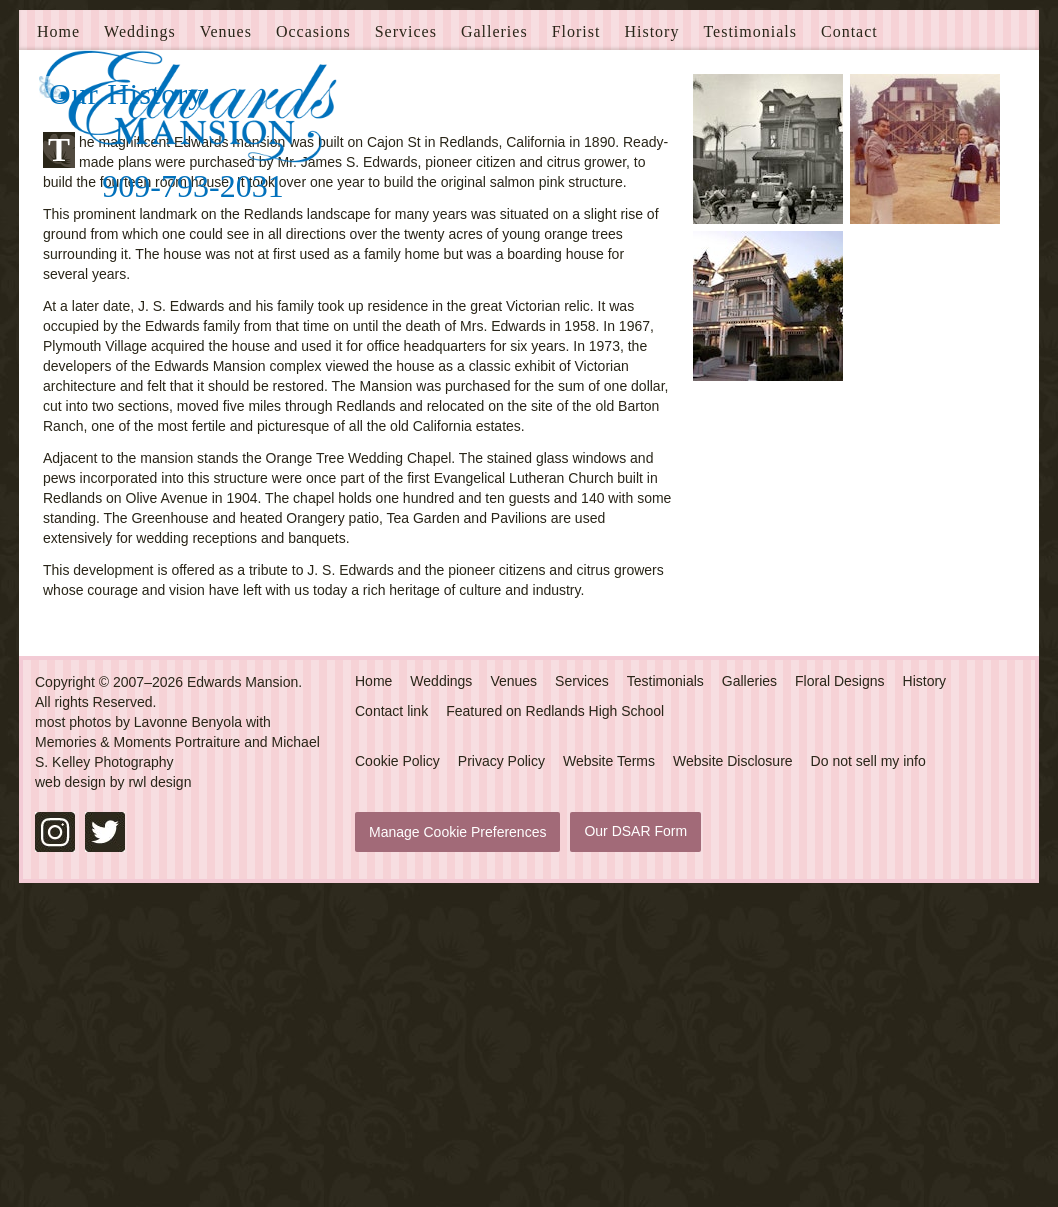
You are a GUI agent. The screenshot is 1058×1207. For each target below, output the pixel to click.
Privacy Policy (501, 1073)
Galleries (494, 343)
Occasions (313, 343)
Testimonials (750, 343)
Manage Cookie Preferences (457, 1144)
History (651, 343)
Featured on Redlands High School (555, 1023)
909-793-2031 (192, 186)
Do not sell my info (868, 1073)
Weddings (140, 343)
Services (406, 343)
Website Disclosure (733, 1073)
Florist (576, 343)
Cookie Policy (397, 1073)
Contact (849, 343)
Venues (226, 343)
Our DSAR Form (635, 1143)
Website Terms (609, 1073)
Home (58, 343)
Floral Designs (839, 993)
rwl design (159, 1094)
